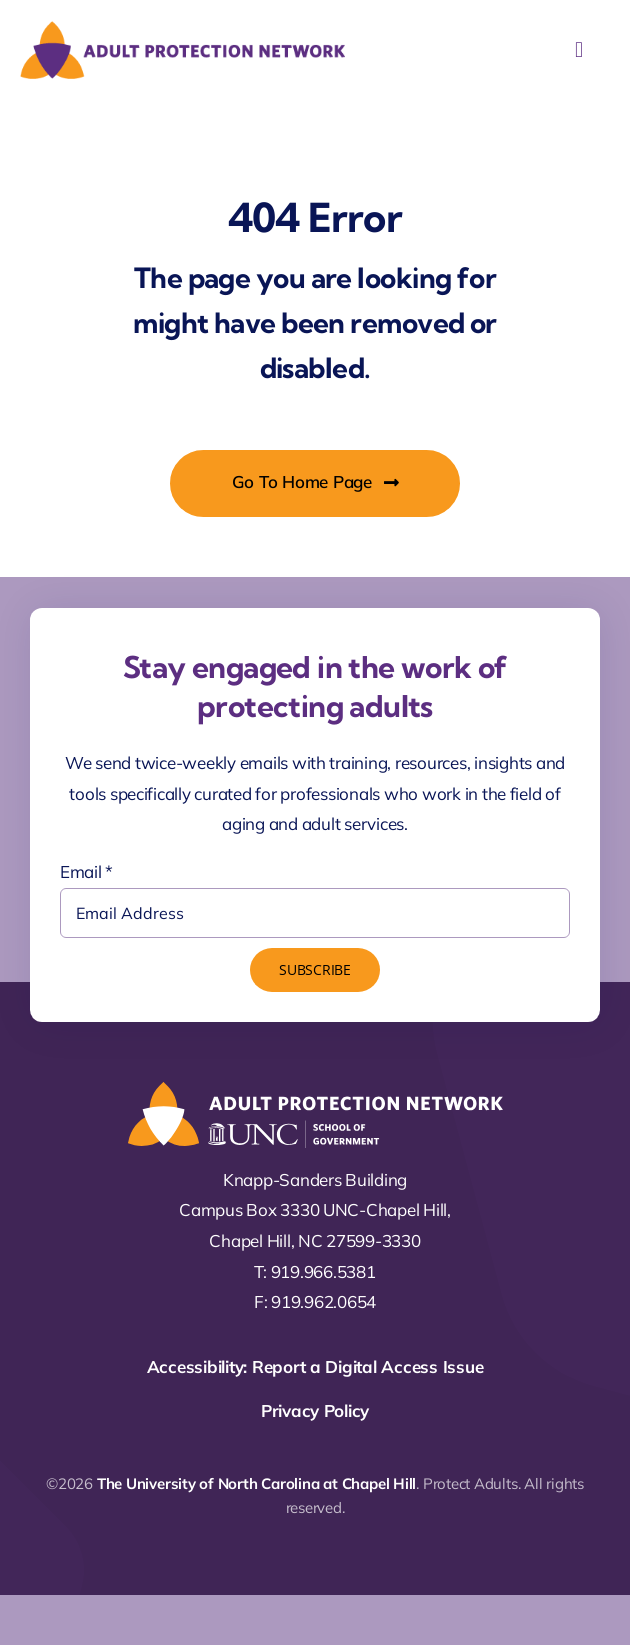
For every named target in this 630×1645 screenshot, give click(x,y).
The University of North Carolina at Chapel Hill (256, 1483)
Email (86, 871)
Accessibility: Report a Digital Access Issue (315, 1366)
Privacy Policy (315, 1410)
